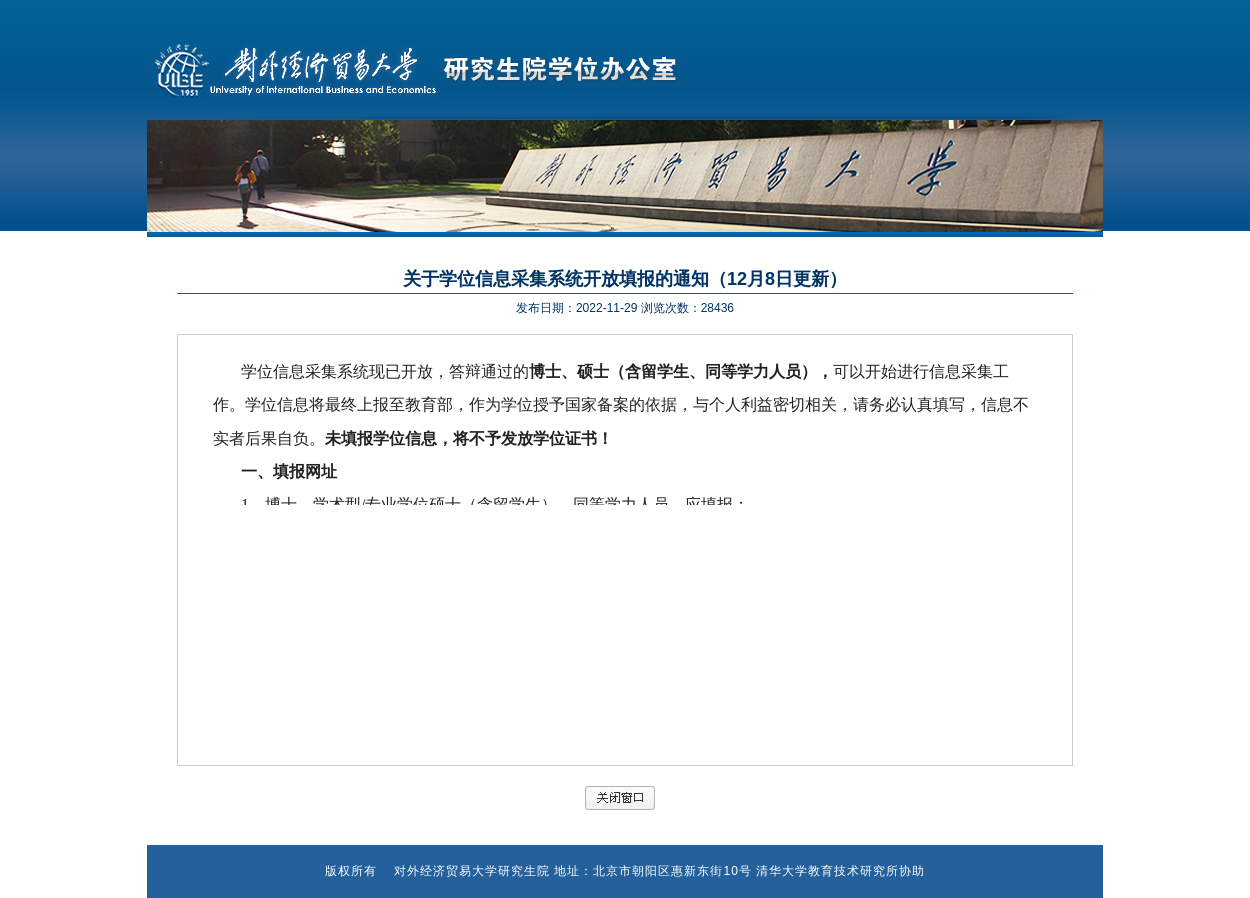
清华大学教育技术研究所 (827, 871)
